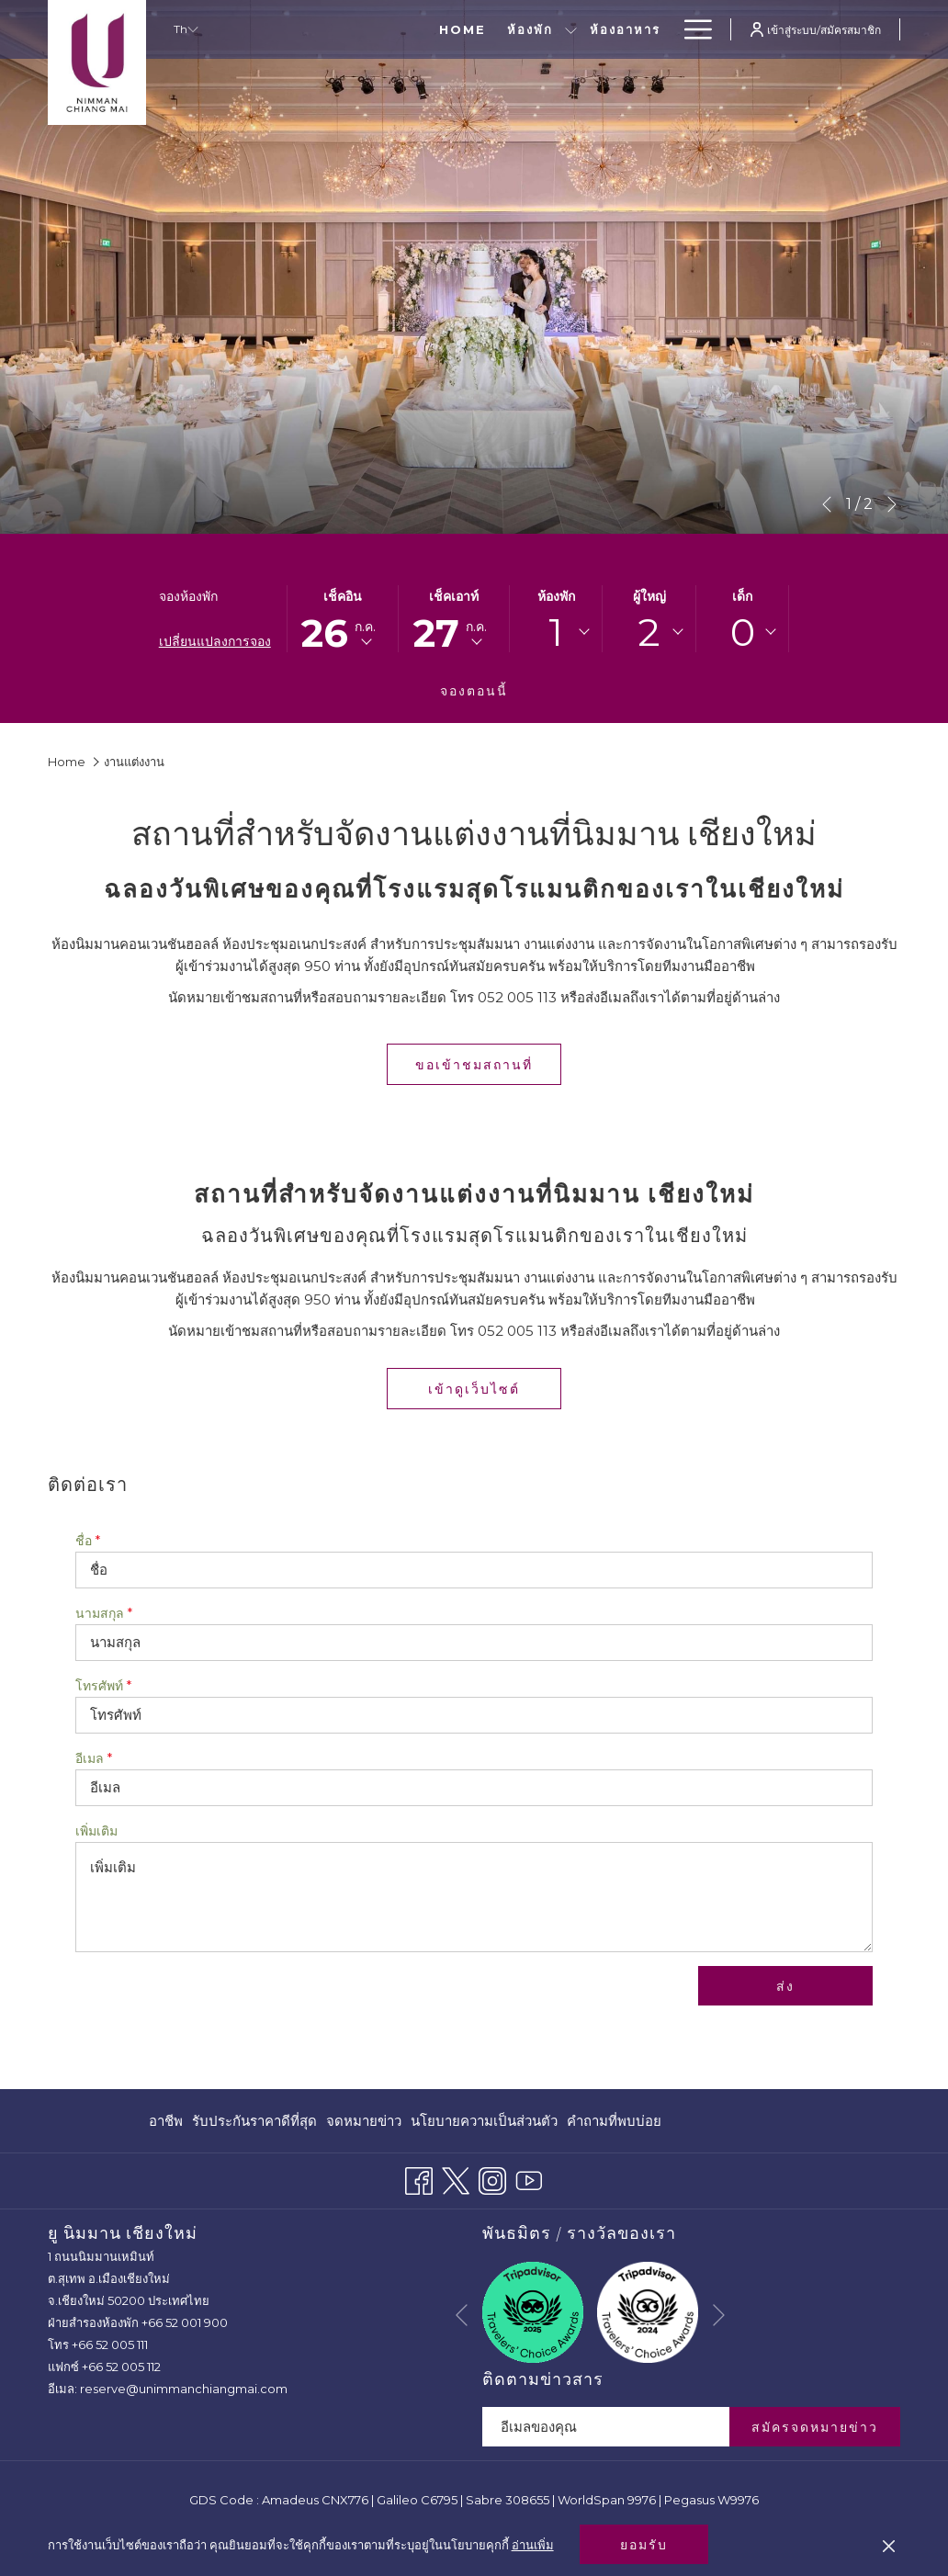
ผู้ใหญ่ (649, 596)
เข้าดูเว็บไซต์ (494, 1388)
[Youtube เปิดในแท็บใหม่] (529, 2179)
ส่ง (785, 1986)
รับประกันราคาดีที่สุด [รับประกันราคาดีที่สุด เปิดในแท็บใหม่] (254, 2124)
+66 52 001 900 (184, 2322)
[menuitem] (168, 2121)
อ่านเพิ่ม (533, 2544)
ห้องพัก (556, 596)
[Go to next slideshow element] (892, 504)
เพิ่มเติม (96, 1831)
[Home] (354, 29)
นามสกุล (103, 1613)
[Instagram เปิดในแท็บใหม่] (492, 2179)
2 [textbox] (649, 632)
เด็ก (742, 596)
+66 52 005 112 (121, 2366)
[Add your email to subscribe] (605, 2426)
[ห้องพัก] (421, 29)
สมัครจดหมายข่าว (814, 2427)
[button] (342, 618)
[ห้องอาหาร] (516, 29)
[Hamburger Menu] (691, 29)
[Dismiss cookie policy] (888, 2545)
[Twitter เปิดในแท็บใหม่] (455, 2179)
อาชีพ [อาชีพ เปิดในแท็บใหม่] (166, 2124)
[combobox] (556, 632)
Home (66, 761)
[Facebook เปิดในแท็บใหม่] (419, 2179)
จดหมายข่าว (363, 2121)
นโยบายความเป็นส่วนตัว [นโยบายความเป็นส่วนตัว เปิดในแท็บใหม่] (484, 2124)
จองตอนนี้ (474, 691)
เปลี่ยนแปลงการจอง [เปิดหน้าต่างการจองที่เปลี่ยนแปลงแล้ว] (215, 641)
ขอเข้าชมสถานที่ (474, 1064)
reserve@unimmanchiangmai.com (184, 2388)
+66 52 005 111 (110, 2344)
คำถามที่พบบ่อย (614, 2121)
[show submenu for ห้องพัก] (462, 29)
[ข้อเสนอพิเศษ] (616, 29)
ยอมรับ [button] (644, 2544)
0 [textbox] (742, 632)
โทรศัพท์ (103, 1686)
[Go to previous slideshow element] (826, 504)
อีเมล (93, 1758)
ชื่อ (87, 1540)
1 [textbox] (555, 632)
